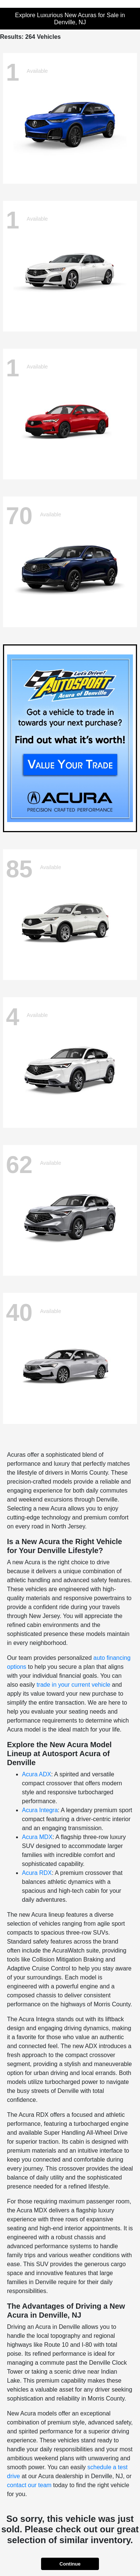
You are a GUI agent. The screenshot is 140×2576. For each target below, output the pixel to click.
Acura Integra (40, 1810)
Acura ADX (36, 1774)
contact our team (29, 2485)
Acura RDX (37, 1873)
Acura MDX (37, 1837)
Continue (69, 2564)
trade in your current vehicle (73, 1684)
